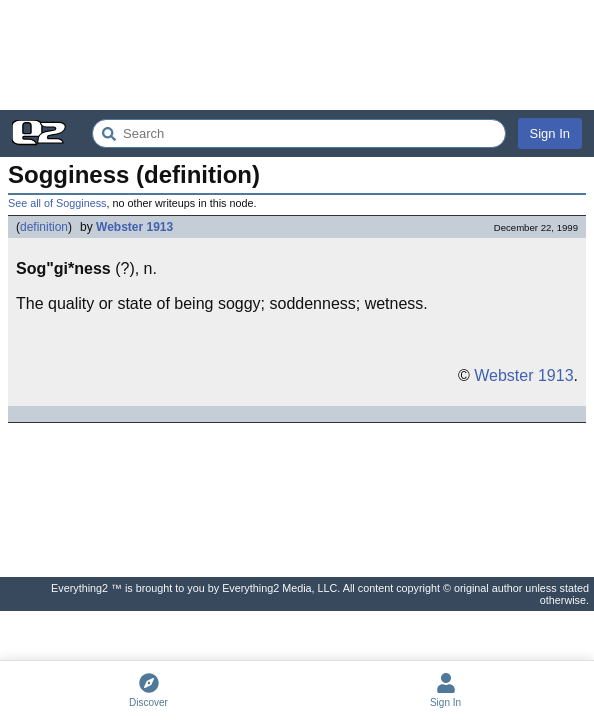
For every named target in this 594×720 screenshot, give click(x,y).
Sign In (550, 133)
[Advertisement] (297, 55)
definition (44, 227)
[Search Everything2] (299, 133)
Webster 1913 (134, 227)
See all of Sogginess (57, 203)
